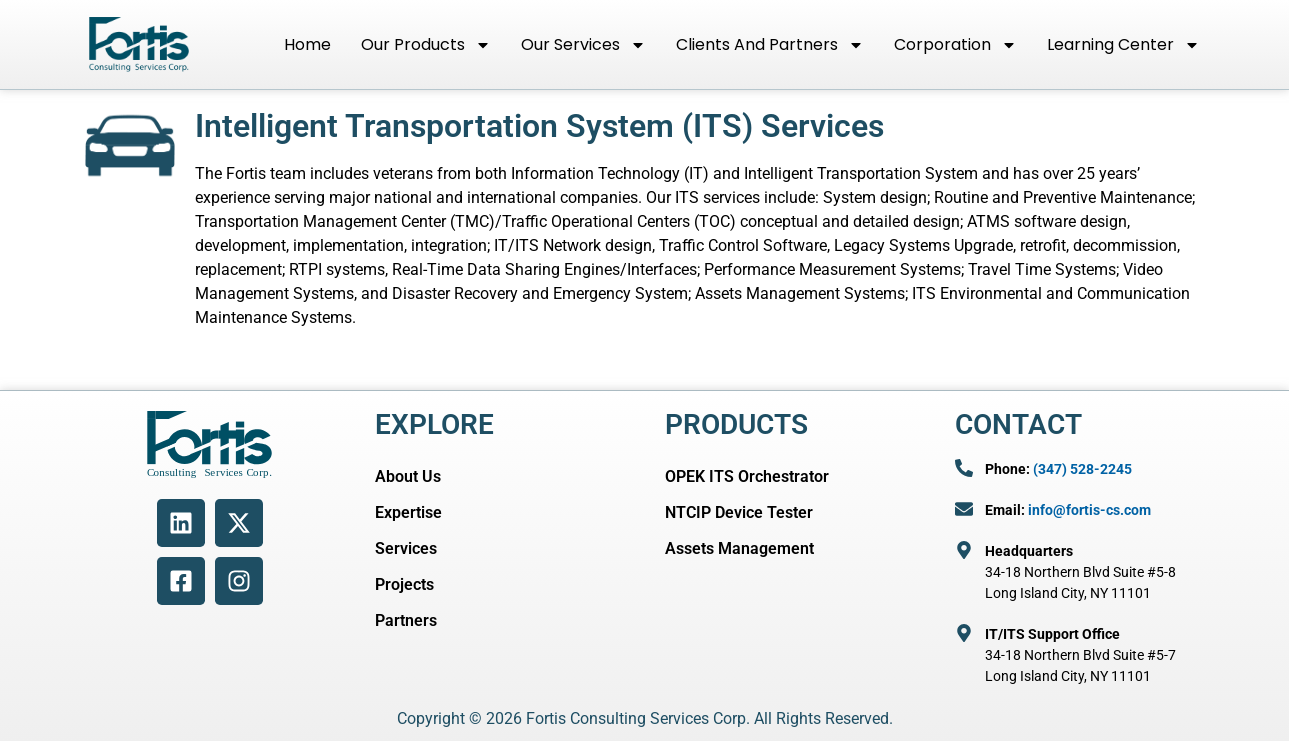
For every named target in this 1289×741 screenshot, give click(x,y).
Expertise (408, 512)
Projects (404, 584)
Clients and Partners (770, 45)
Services (406, 548)
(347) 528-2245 (1082, 469)
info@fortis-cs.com (1089, 510)
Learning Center (1123, 45)
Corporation (955, 45)
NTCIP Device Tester (739, 512)
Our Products (426, 45)
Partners (406, 620)
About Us (408, 476)
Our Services (583, 45)
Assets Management (739, 548)
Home (307, 44)
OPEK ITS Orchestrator (747, 476)
